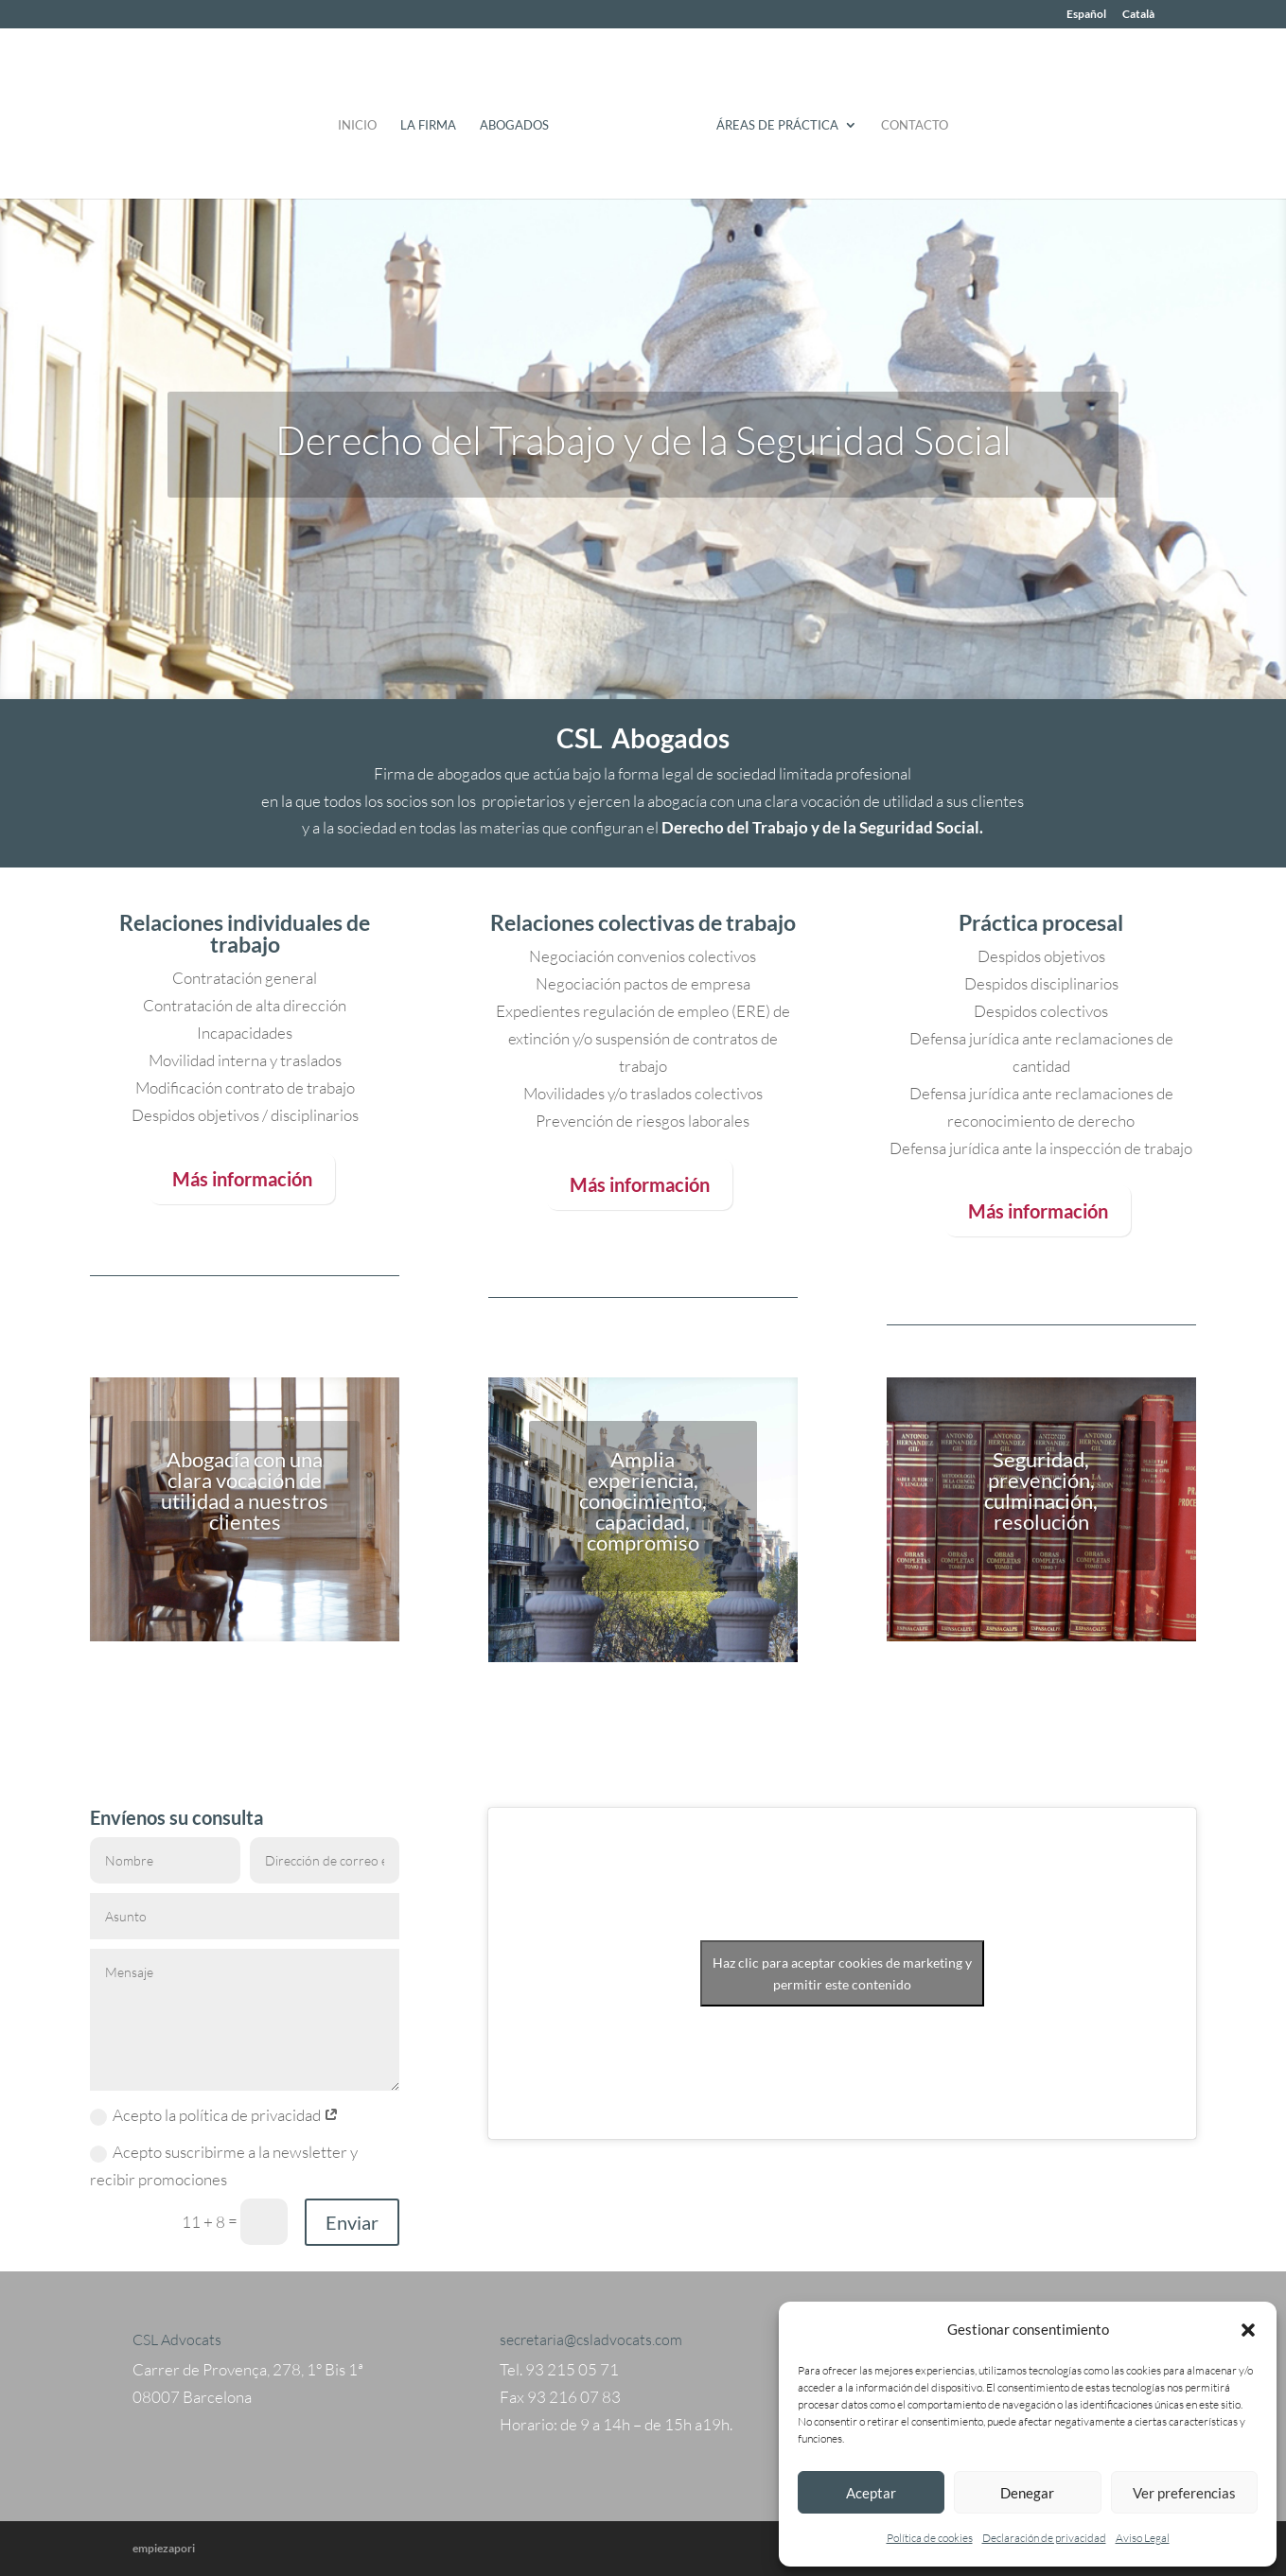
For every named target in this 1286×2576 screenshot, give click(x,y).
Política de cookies (930, 2538)
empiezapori (163, 2548)
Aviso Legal (1143, 2538)
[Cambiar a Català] (1138, 18)
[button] (1248, 2330)
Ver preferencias (1184, 2492)
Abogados (520, 119)
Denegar (1027, 2492)
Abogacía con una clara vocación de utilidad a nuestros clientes (244, 1490)
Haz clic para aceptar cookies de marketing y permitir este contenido (842, 1973)
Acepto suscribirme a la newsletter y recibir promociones (224, 2165)
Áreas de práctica (771, 119)
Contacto (908, 119)
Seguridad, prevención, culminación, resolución (1041, 1490)
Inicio (363, 119)
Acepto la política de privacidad (214, 2115)
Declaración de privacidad (1044, 2538)
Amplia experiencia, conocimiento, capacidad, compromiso (643, 1500)
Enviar (352, 2222)
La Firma (435, 119)
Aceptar (871, 2492)
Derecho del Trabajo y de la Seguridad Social (643, 439)
